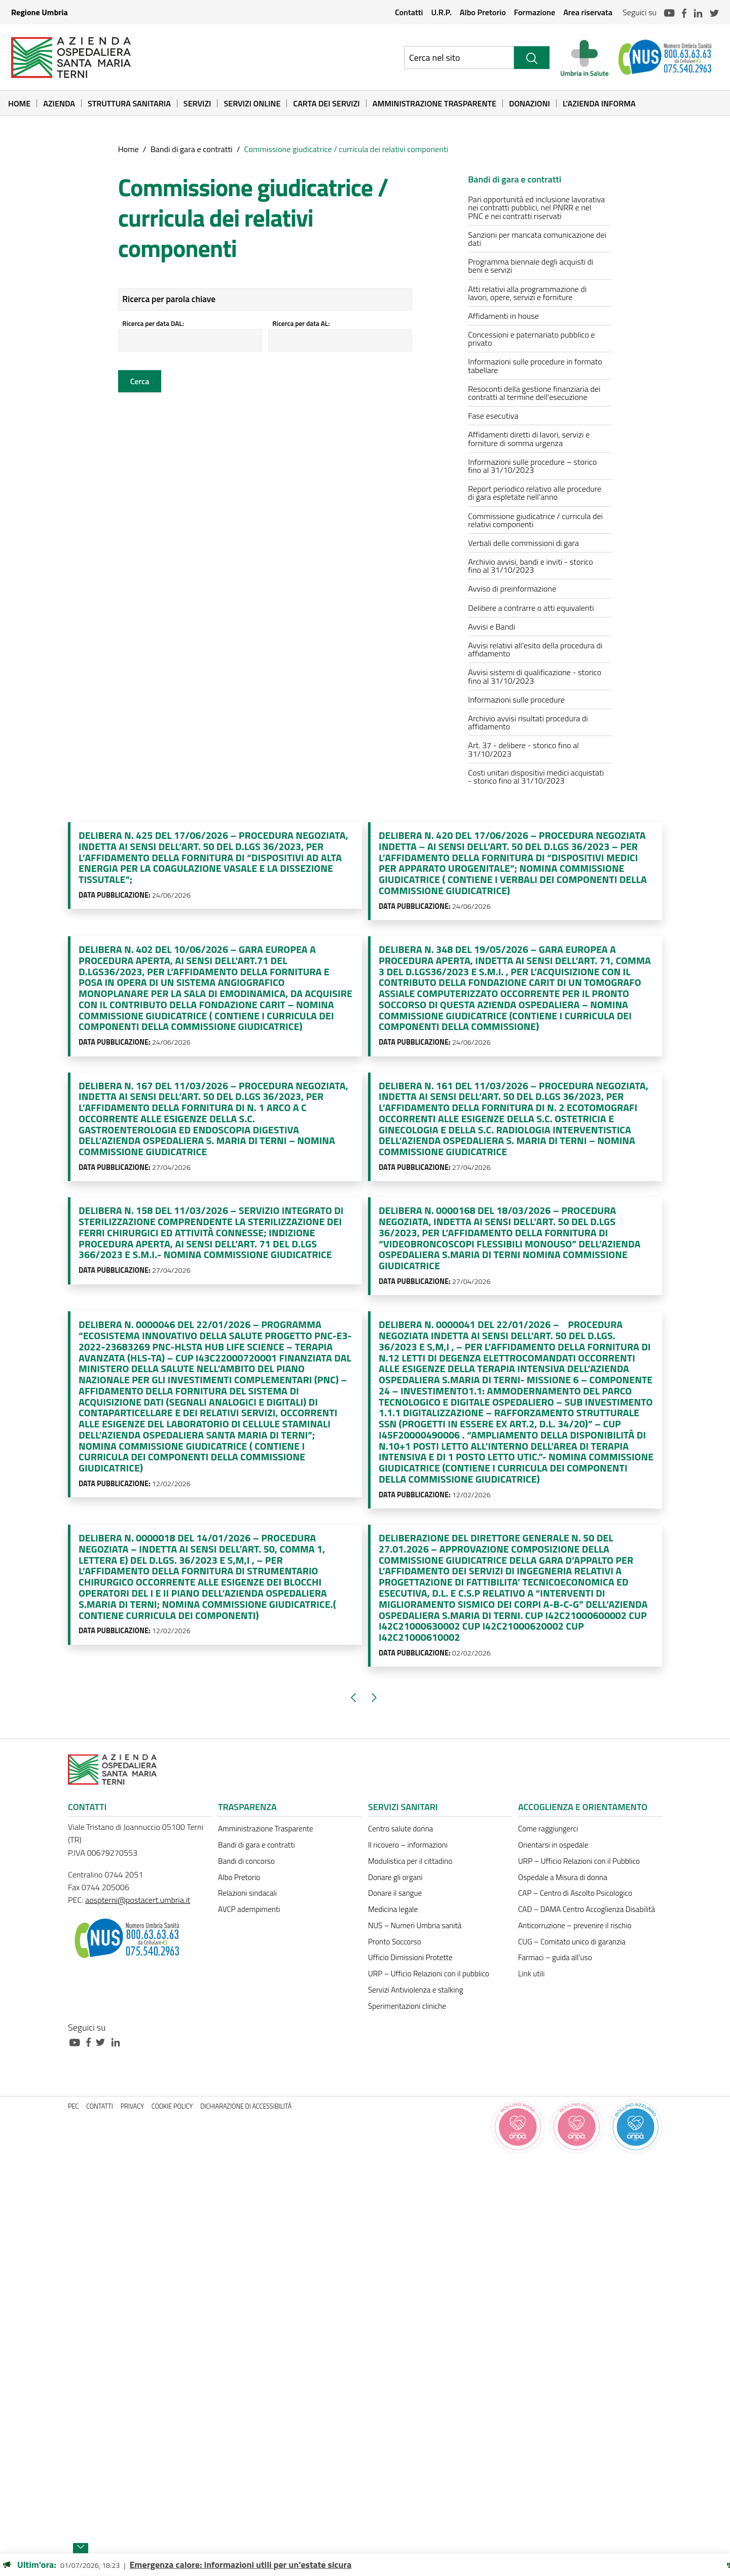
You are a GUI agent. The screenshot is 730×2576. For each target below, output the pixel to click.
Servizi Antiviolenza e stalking (415, 1990)
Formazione (534, 12)
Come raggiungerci (548, 1828)
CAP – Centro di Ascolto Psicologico (575, 1893)
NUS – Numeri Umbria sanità (414, 1925)
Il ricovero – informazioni (408, 1845)
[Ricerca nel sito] (459, 57)
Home (19, 103)
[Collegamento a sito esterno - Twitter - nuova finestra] (103, 2041)
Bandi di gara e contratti (192, 149)
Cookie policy (172, 2106)
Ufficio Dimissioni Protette (410, 1957)
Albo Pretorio (483, 12)
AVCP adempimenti (249, 1909)
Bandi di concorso (246, 1861)
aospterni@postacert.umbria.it (137, 1900)
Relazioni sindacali (247, 1893)
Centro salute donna (400, 1828)
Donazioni (529, 103)
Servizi (197, 103)
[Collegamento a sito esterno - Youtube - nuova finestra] (77, 2041)
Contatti (409, 12)
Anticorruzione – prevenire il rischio (575, 1925)
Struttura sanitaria (129, 103)
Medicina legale (393, 1909)
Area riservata (587, 12)
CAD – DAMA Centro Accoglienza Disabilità (586, 1909)
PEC (73, 2106)
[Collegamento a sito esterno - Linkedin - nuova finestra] (118, 2041)
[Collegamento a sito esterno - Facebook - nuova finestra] (91, 2041)
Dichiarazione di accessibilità (245, 2106)
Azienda (59, 103)
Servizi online (252, 103)
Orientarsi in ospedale (553, 1845)
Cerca (140, 381)
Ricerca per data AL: (302, 323)
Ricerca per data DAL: (155, 323)
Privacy (132, 2106)
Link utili (531, 1973)
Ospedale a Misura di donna (562, 1877)
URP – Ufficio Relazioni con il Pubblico (579, 1861)
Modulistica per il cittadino (410, 1861)
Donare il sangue (395, 1893)
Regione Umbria (39, 12)
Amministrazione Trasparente (434, 103)
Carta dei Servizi (326, 103)
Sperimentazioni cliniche (407, 2006)
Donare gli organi (395, 1877)
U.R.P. (441, 12)
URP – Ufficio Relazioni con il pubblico (428, 1973)
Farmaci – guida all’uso (555, 1957)
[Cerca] (532, 57)
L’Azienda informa (599, 103)
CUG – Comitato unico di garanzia (572, 1941)
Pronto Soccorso (394, 1941)
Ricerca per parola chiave (171, 299)
